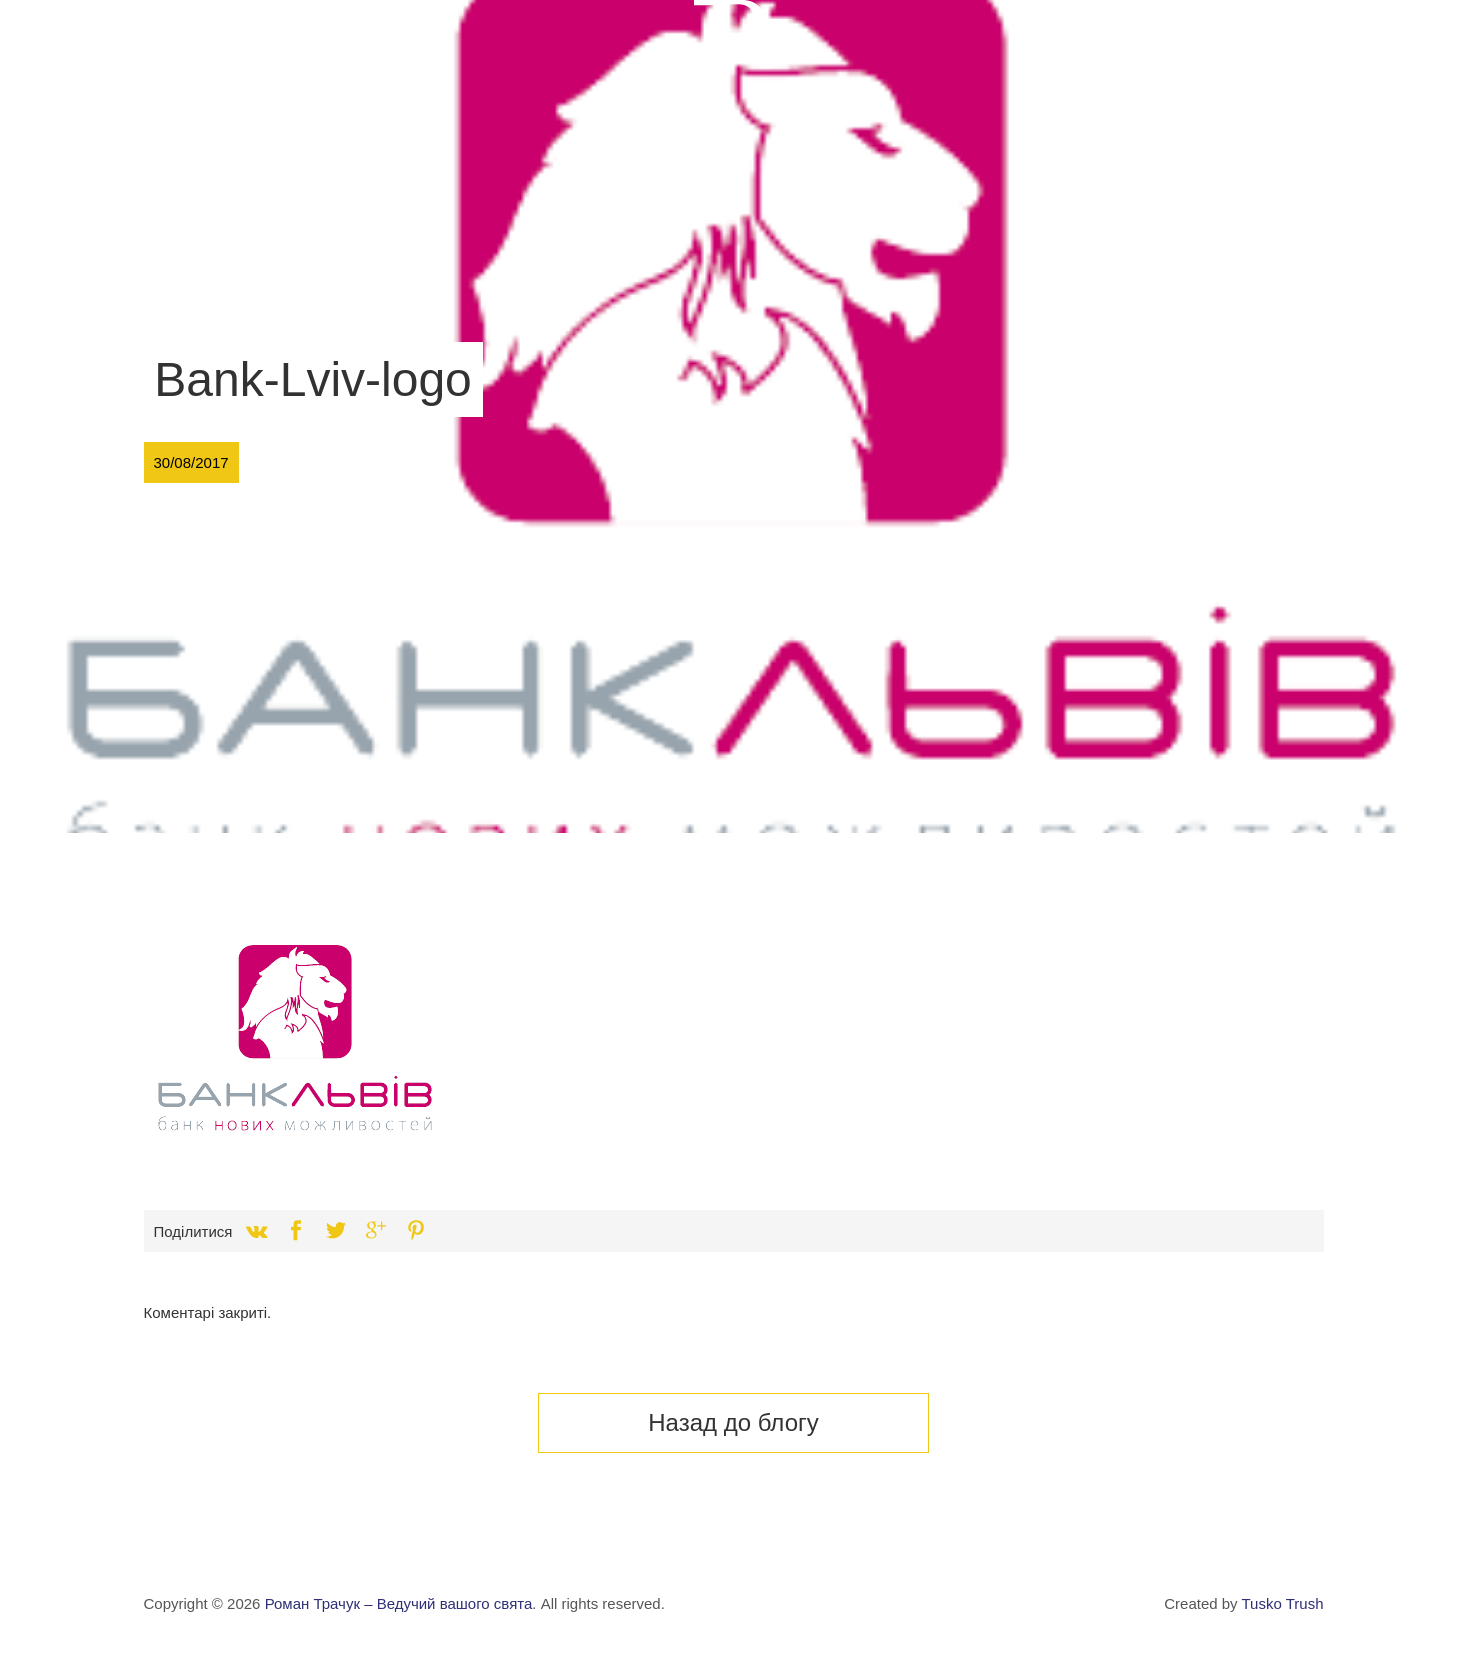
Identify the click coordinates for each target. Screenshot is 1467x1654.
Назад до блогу (733, 1422)
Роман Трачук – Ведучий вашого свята (399, 1603)
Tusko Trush (1283, 1603)
